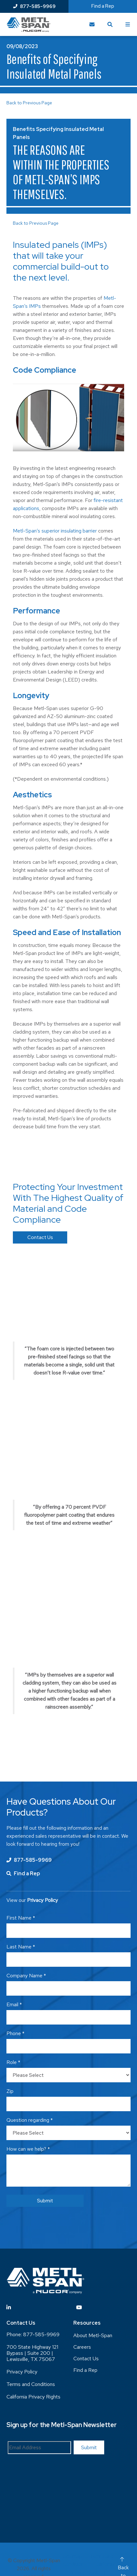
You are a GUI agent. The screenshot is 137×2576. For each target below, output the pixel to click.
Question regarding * (29, 2120)
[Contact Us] (92, 24)
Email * (14, 2004)
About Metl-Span (92, 2335)
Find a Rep (102, 6)
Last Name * (20, 1946)
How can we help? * (28, 2149)
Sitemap (72, 2556)
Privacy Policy (21, 2371)
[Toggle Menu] (128, 24)
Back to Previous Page (29, 103)
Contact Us (40, 1237)
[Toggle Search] (110, 24)
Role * (13, 2062)
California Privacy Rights (33, 2396)
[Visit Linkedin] (8, 2307)
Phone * (15, 2033)
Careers (82, 2347)
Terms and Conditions (30, 2384)
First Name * (20, 1917)
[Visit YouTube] (79, 2307)
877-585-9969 (34, 6)
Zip (10, 2091)
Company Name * (26, 1975)
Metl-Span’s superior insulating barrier (55, 530)
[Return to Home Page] (28, 25)
